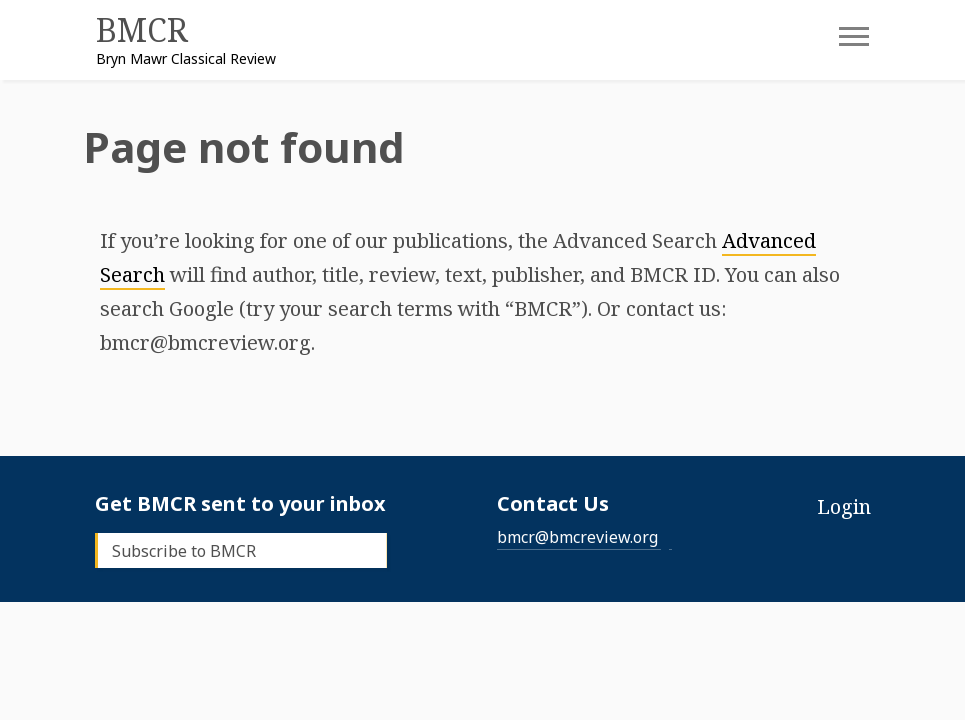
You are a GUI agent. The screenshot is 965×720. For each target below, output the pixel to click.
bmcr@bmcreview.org (577, 537)
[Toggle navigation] (839, 43)
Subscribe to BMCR (184, 551)
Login (844, 506)
